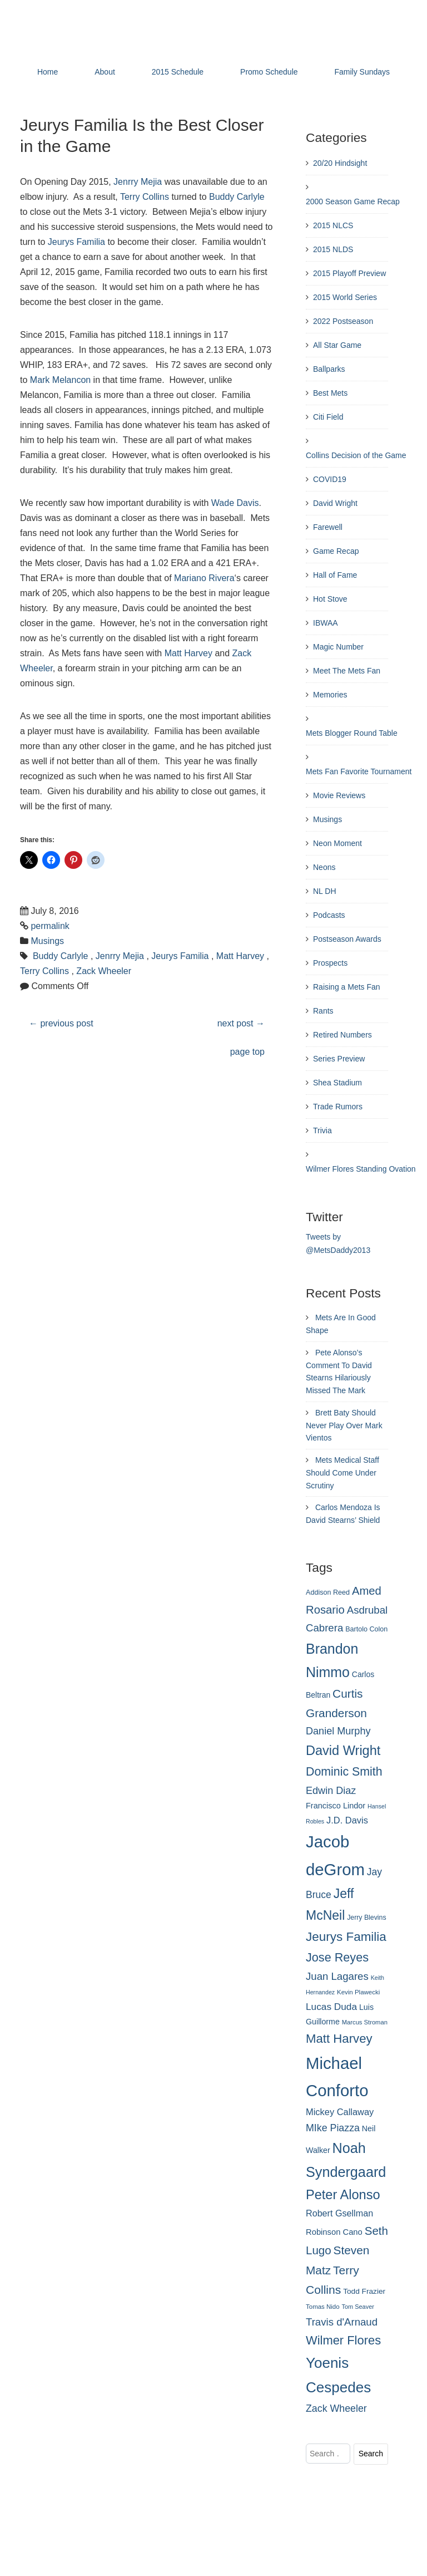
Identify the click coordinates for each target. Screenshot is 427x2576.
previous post (61, 1023)
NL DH (324, 891)
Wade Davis (235, 503)
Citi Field (328, 416)
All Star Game (337, 345)
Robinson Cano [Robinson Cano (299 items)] (334, 2232)
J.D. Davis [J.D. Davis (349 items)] (347, 1820)
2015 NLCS (333, 225)
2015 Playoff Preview (349, 273)
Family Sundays (362, 71)
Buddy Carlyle (237, 196)
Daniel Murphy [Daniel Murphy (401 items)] (338, 1731)
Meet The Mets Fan (346, 670)
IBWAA (325, 622)
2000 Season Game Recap (353, 201)
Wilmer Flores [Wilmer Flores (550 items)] (343, 2340)
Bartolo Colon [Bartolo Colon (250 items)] (366, 1629)
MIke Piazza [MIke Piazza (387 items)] (333, 2127)
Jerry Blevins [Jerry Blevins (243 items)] (366, 1917)
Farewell (327, 527)
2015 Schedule (177, 71)
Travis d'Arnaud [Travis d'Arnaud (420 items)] (342, 2322)
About (105, 71)
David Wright (335, 503)
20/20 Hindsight (340, 163)
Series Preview (339, 1058)
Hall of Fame (335, 575)
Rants (323, 1010)
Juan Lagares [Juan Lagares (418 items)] (337, 1976)
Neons (324, 867)
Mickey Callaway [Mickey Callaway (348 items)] (340, 2112)
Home (47, 71)
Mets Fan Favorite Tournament (358, 771)
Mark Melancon (60, 380)
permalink (50, 926)
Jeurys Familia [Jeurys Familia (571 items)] (346, 1937)
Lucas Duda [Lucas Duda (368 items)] (331, 2006)
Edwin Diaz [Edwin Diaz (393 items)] (331, 1790)
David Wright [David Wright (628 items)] (343, 1750)
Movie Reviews (339, 795)
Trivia (322, 1130)
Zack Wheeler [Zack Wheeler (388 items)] (336, 2408)
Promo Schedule (269, 71)
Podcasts (329, 915)
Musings (47, 941)
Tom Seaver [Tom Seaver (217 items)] (358, 2306)
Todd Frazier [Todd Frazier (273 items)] (364, 2291)
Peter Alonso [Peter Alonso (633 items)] (343, 2194)
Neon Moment (337, 843)
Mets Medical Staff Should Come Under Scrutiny (342, 1473)
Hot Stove (330, 598)
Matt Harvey (188, 653)
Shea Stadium (337, 1082)
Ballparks (329, 369)
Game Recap (336, 551)
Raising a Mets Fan (346, 986)
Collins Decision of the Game (356, 455)
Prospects (330, 962)
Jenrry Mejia (137, 181)
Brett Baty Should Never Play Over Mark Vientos (344, 1425)
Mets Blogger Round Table (352, 733)
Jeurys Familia (76, 242)
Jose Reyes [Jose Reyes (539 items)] (337, 1957)
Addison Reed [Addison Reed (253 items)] (328, 1592)
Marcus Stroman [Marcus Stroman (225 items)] (365, 2022)
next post (241, 1023)
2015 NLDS (333, 249)
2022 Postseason (343, 321)
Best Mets (330, 393)
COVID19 (329, 479)
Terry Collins (144, 196)
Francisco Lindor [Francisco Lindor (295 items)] (335, 1805)
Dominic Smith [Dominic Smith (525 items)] (344, 1771)
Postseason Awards (347, 939)
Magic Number (338, 646)
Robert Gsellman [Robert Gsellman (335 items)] (339, 2213)
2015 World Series (345, 297)
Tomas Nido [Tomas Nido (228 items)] (323, 2306)
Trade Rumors (338, 1106)
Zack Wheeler (103, 971)
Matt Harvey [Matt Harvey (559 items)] (339, 2039)
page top (247, 1051)
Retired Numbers (342, 1034)
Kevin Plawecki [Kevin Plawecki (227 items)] (358, 1992)
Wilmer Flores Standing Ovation (361, 1168)
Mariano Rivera (204, 578)
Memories (330, 694)
